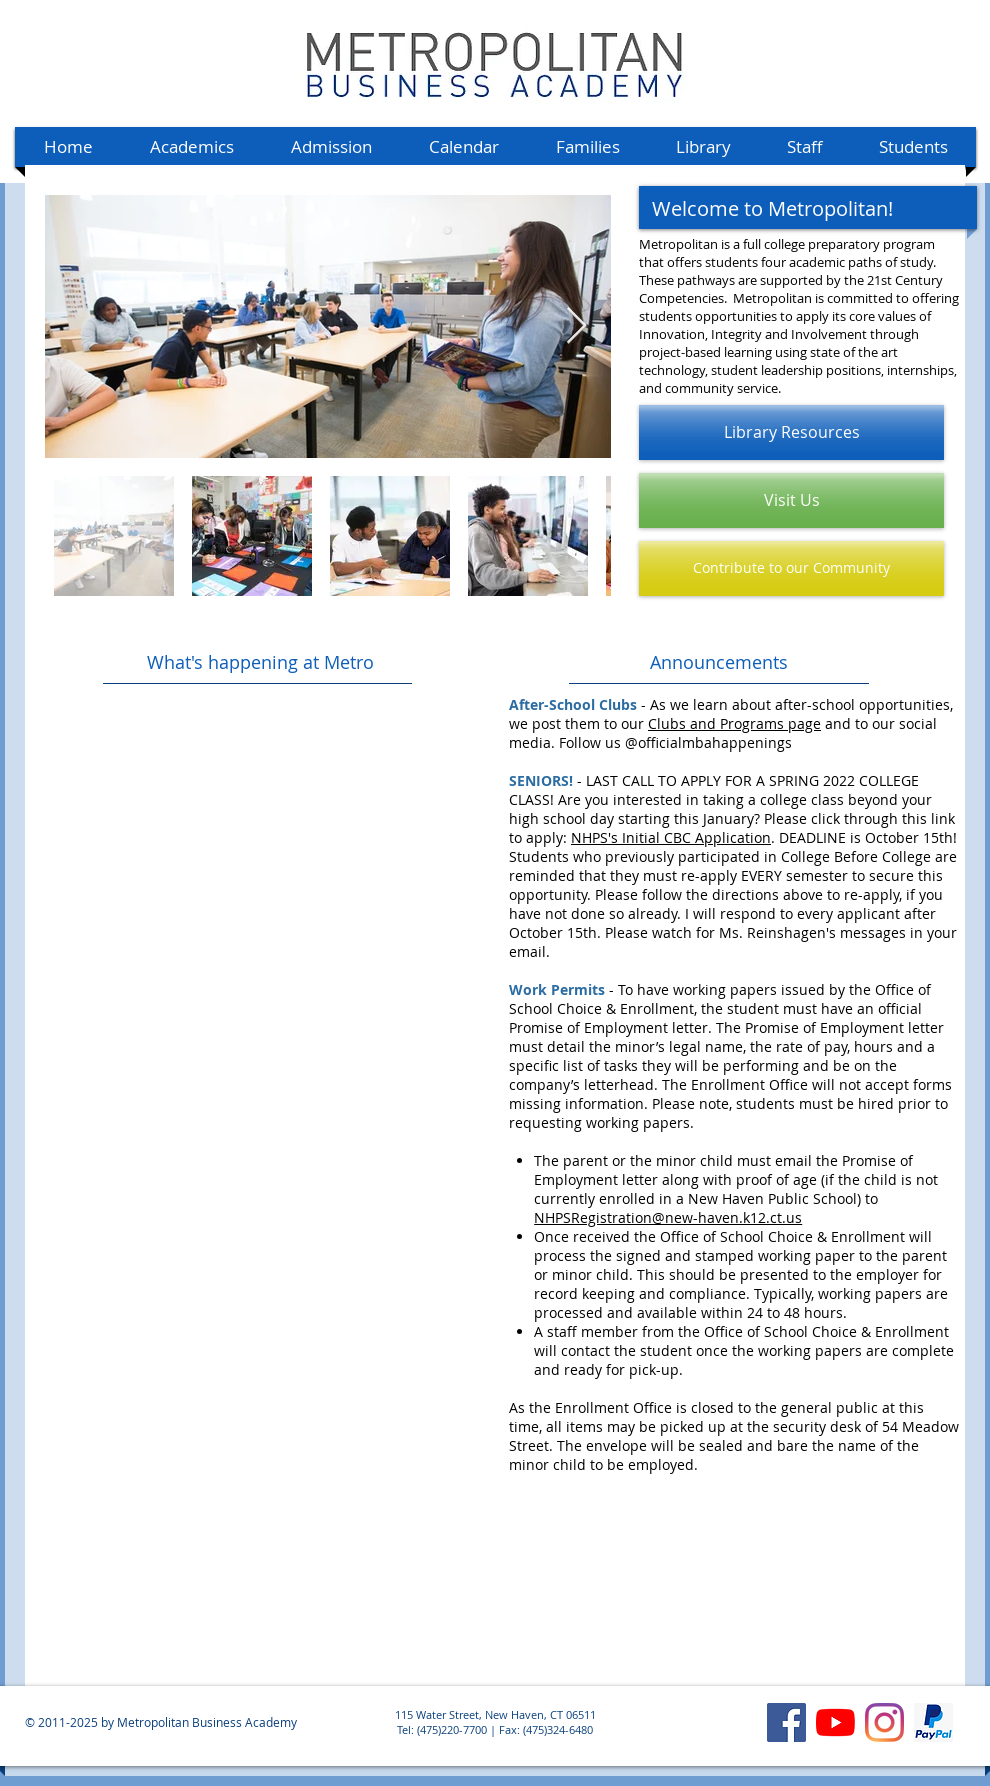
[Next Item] (576, 326)
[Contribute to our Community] (791, 568)
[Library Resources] (791, 432)
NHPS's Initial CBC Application (671, 837)
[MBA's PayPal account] (933, 1722)
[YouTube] (835, 1722)
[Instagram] (884, 1722)
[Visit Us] (791, 500)
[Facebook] (786, 1722)
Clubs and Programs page (734, 723)
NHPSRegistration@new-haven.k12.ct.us (668, 1217)
